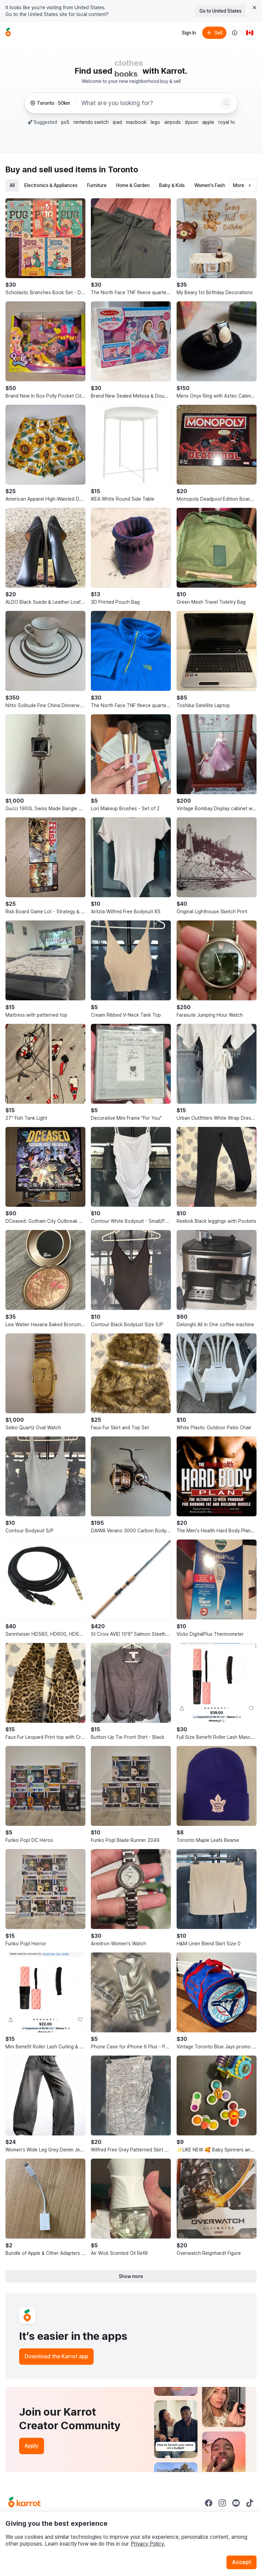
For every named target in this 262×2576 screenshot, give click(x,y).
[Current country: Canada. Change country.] (250, 33)
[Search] (226, 103)
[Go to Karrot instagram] (222, 2503)
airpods (172, 122)
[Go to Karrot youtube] (236, 2503)
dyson (191, 122)
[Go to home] (8, 33)
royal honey (231, 122)
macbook (136, 122)
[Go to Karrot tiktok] (250, 2503)
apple (208, 122)
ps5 (65, 122)
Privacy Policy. (148, 2544)
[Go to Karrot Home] (24, 2503)
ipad (117, 122)
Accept (241, 2562)
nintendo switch (91, 122)
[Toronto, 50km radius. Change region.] (50, 103)
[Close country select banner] (254, 7)
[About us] (235, 33)
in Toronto (118, 169)
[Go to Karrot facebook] (209, 2503)
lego (155, 122)
